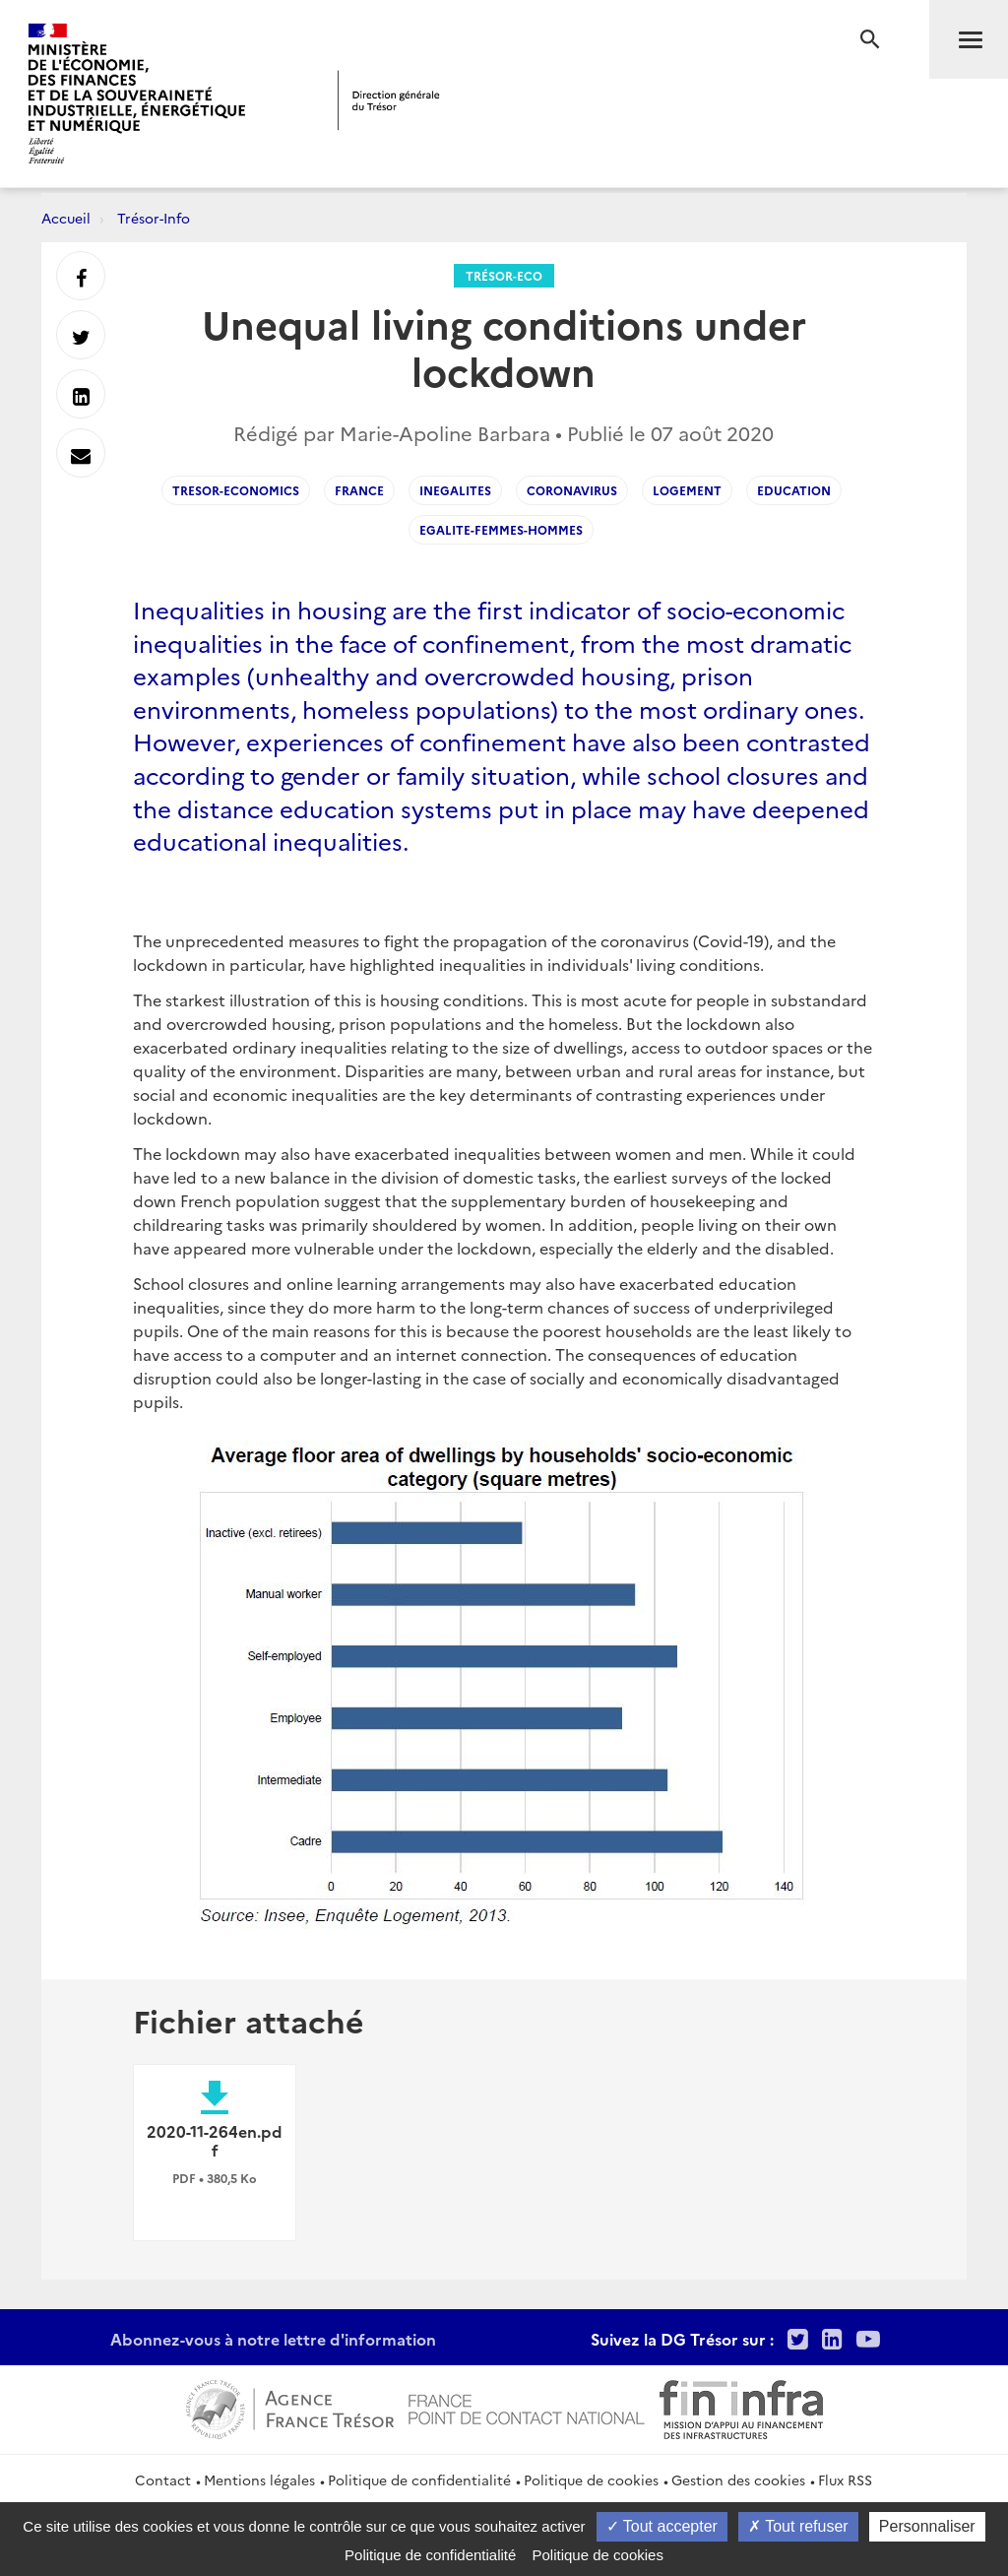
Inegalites (455, 490)
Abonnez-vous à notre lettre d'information (273, 2339)
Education (794, 490)
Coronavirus (572, 490)
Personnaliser (927, 2526)
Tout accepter (662, 2526)
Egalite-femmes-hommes (501, 529)
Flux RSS (845, 2479)
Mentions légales (259, 2479)
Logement (687, 490)
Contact (163, 2479)
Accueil (66, 217)
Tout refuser (798, 2526)
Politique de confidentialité (419, 2479)
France (359, 490)
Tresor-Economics (235, 490)
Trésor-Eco (504, 275)
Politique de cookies (591, 2479)
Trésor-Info (153, 217)
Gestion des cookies (738, 2479)
